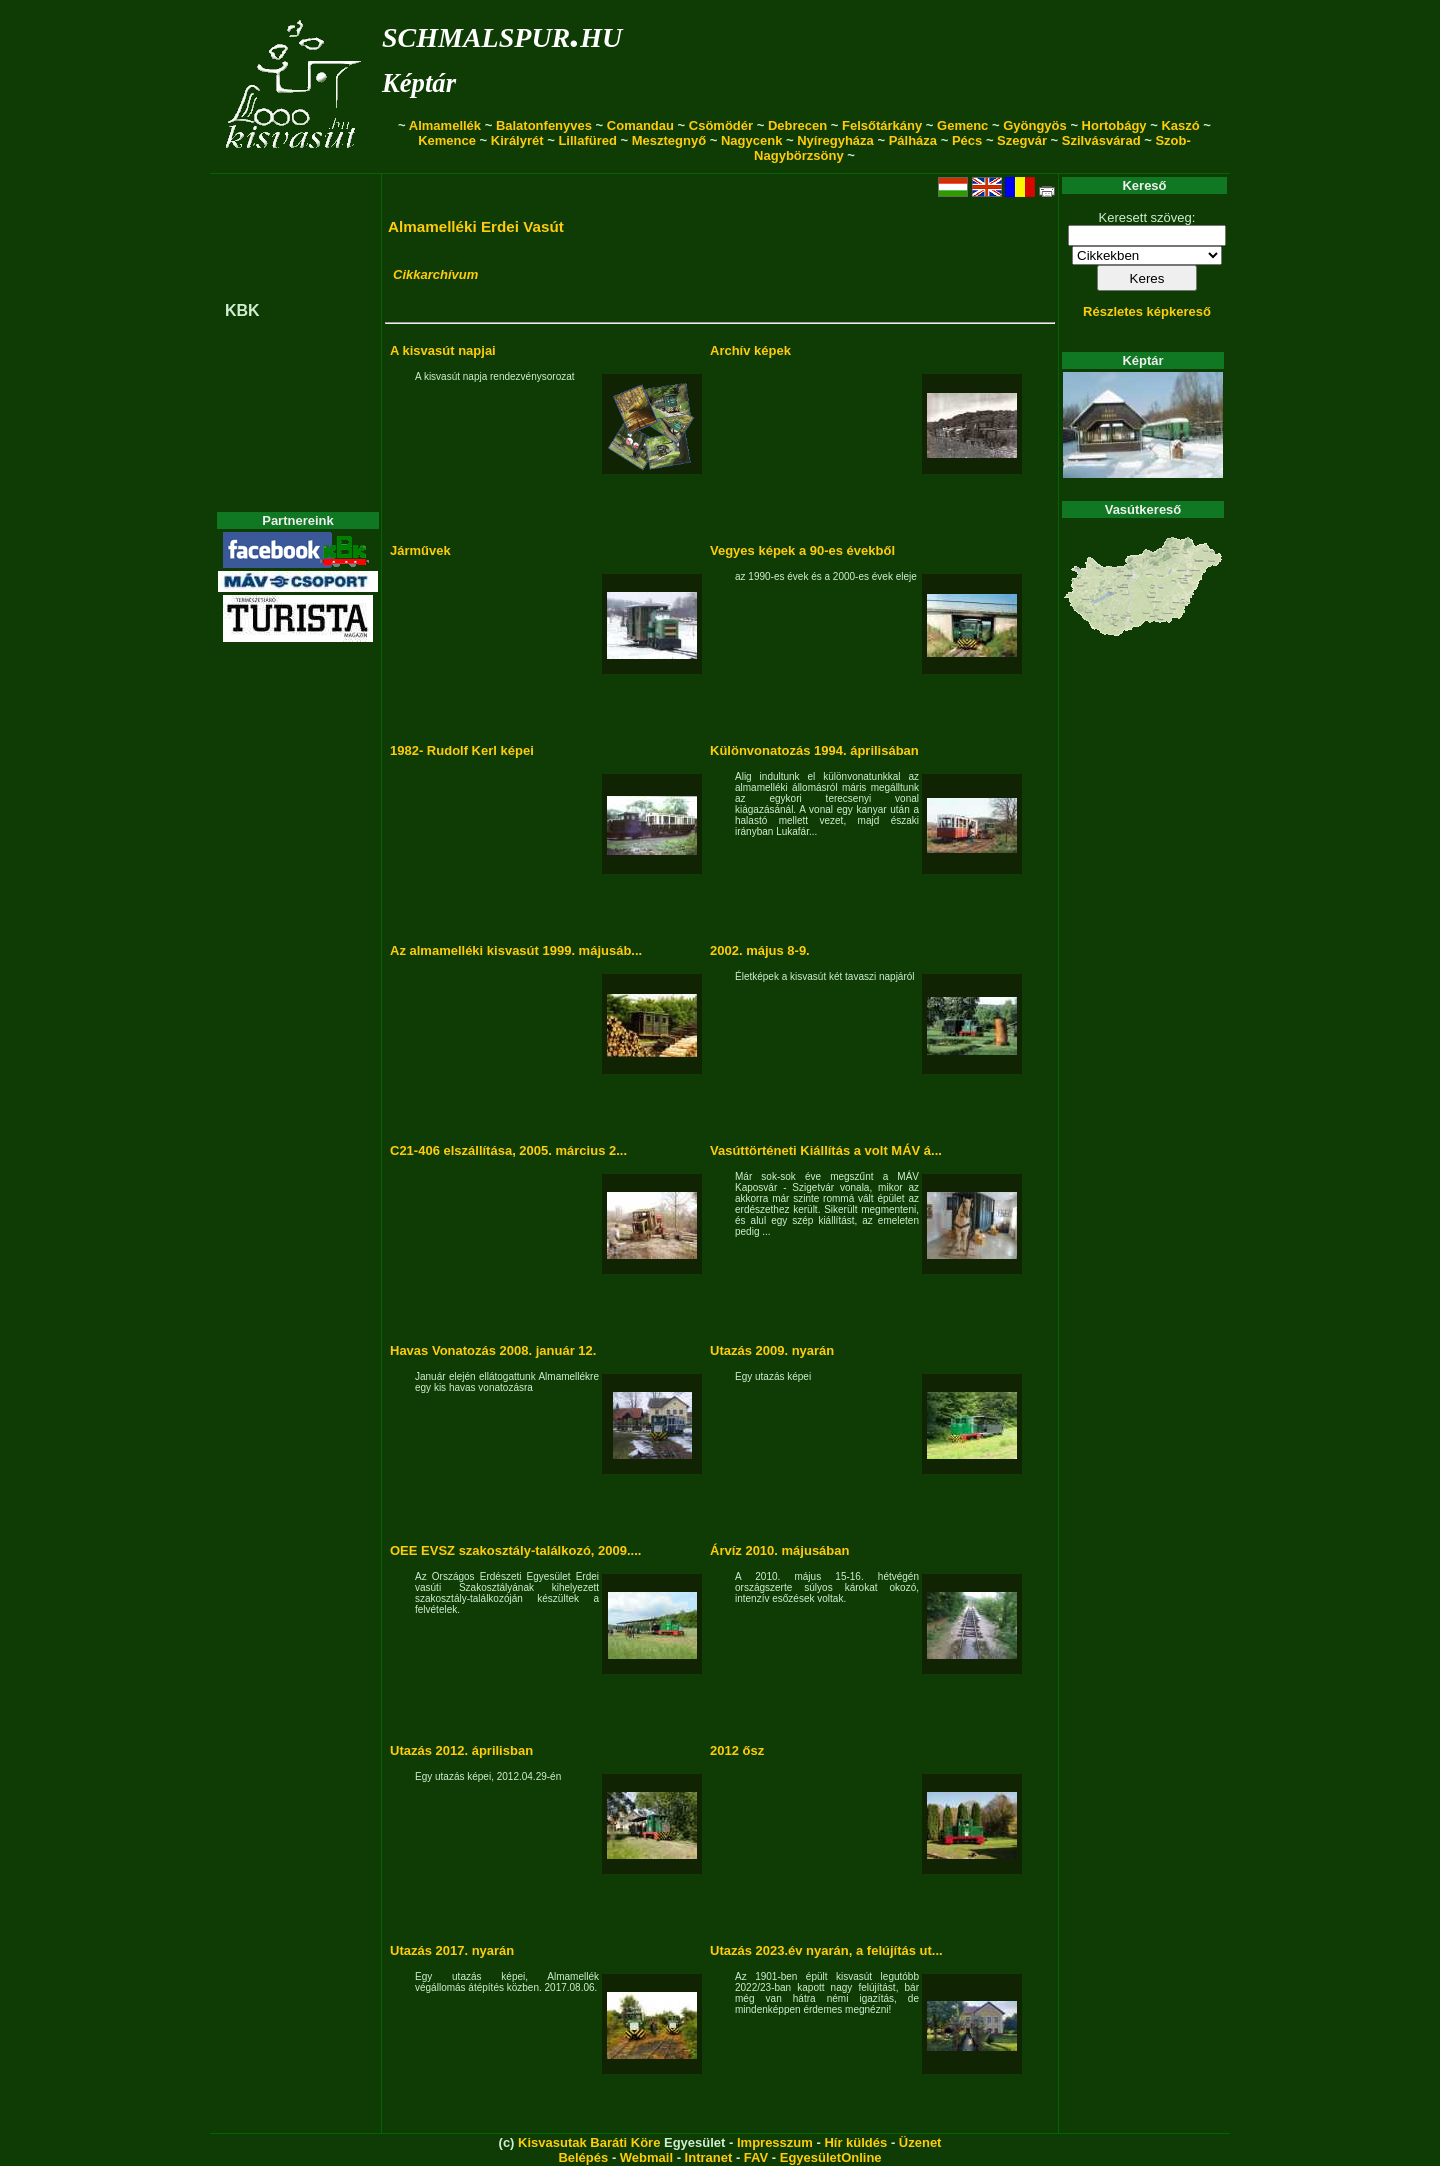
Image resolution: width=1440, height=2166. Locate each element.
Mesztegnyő (669, 140)
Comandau (640, 125)
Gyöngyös (1035, 125)
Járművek (420, 550)
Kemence (447, 140)
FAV (756, 2157)
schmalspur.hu (502, 33)
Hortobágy (1114, 125)
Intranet (709, 2157)
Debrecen (797, 125)
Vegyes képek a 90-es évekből (802, 550)
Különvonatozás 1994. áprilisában (814, 750)
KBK (242, 310)
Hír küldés (855, 2142)
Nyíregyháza (835, 140)
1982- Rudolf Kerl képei (462, 750)
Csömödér (721, 125)
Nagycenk (751, 140)
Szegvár (1022, 140)
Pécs (967, 140)
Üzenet (920, 2142)
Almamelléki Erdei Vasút (476, 226)
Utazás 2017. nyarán (452, 1950)
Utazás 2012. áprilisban (461, 1750)
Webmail (646, 2157)
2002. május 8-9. (760, 950)
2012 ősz (737, 1750)
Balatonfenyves (544, 125)
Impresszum (775, 2142)
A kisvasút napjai (443, 350)
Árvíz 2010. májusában (779, 1550)
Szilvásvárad (1101, 140)
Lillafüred (587, 140)
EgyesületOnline (831, 2157)
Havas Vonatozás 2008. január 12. (493, 1350)
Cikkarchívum (435, 274)
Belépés (583, 2157)
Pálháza (913, 140)
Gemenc (962, 125)
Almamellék (445, 125)
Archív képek (750, 350)
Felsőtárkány (882, 125)
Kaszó (1180, 125)
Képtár (419, 83)
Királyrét (517, 140)
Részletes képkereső (1147, 311)
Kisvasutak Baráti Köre (589, 2142)
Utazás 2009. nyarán (772, 1350)
